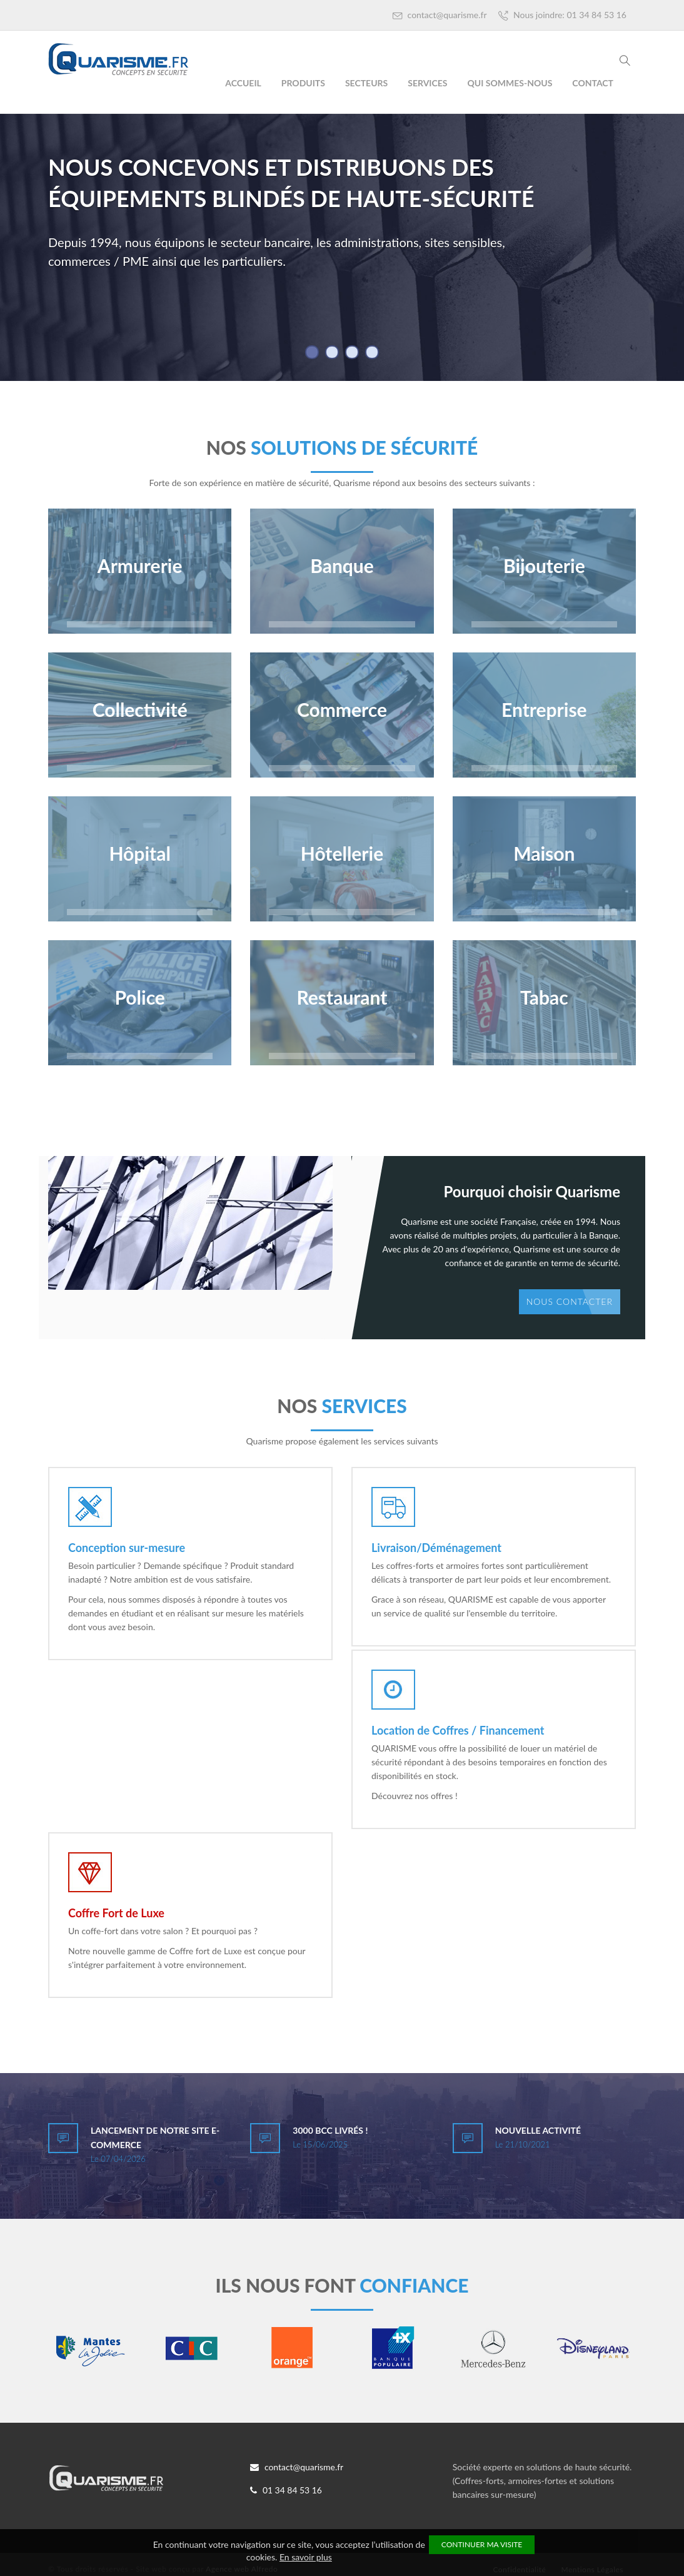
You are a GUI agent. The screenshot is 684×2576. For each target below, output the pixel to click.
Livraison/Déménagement (436, 1547)
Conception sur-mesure (126, 1547)
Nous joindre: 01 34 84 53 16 (562, 15)
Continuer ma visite (481, 2544)
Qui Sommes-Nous (510, 83)
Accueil (243, 83)
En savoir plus (305, 2557)
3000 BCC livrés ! (330, 2121)
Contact (592, 83)
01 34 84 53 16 (286, 2480)
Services (427, 83)
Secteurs (366, 83)
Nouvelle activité (538, 2121)
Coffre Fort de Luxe (116, 1907)
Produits (303, 83)
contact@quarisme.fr (440, 15)
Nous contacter (569, 1301)
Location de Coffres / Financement (458, 1727)
